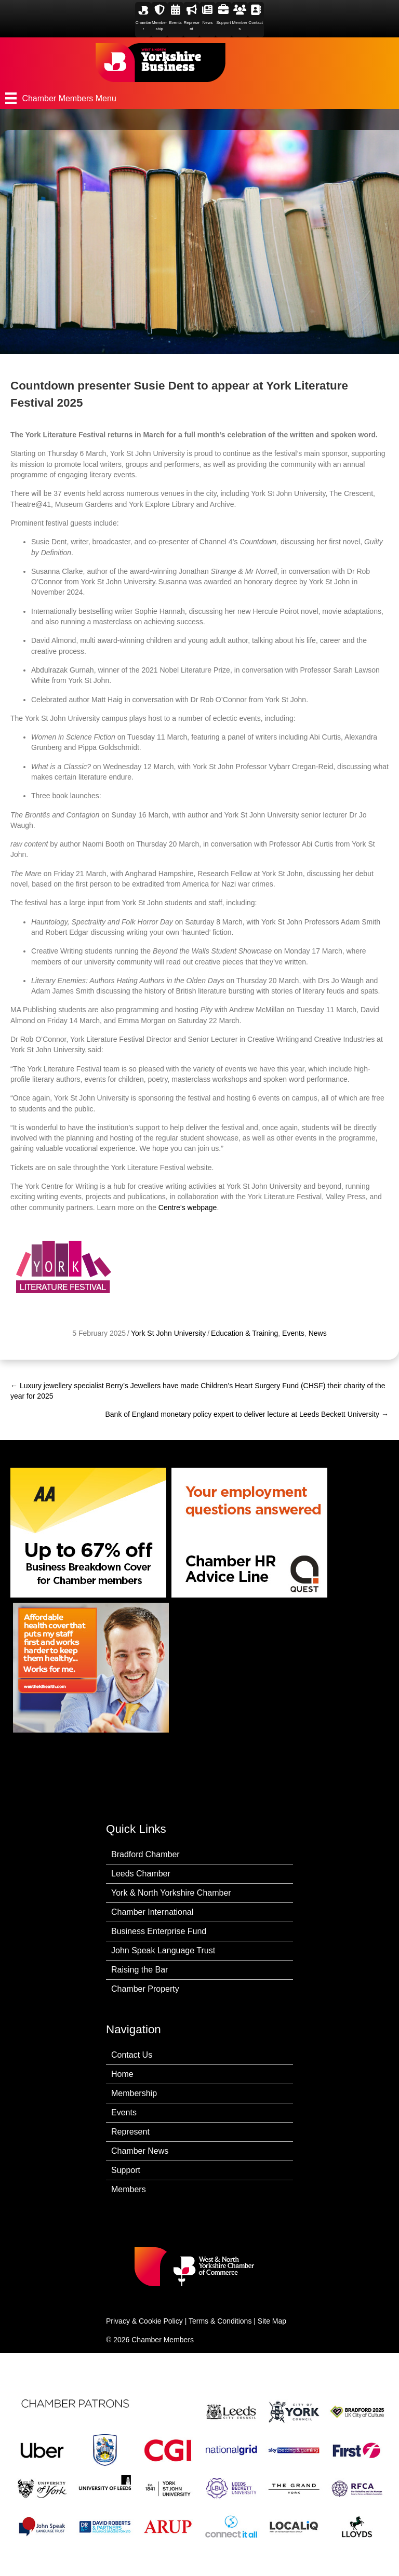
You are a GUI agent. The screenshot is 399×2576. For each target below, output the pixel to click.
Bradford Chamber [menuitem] (145, 1854)
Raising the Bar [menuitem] (139, 1969)
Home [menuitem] (122, 2074)
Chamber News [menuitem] (139, 2150)
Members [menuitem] (128, 2189)
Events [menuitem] (124, 2112)
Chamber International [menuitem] (152, 1912)
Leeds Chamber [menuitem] (140, 1873)
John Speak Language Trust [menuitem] (163, 1950)
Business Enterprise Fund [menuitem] (158, 1931)
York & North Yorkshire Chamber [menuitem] (171, 1892)
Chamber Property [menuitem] (145, 1988)
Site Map (272, 2321)
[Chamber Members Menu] (199, 98)
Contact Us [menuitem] (131, 2054)
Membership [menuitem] (134, 2093)
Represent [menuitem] (130, 2131)
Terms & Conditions (220, 2321)
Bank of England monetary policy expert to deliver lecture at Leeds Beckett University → (247, 1414)
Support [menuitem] (125, 2170)
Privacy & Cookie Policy (144, 2321)
